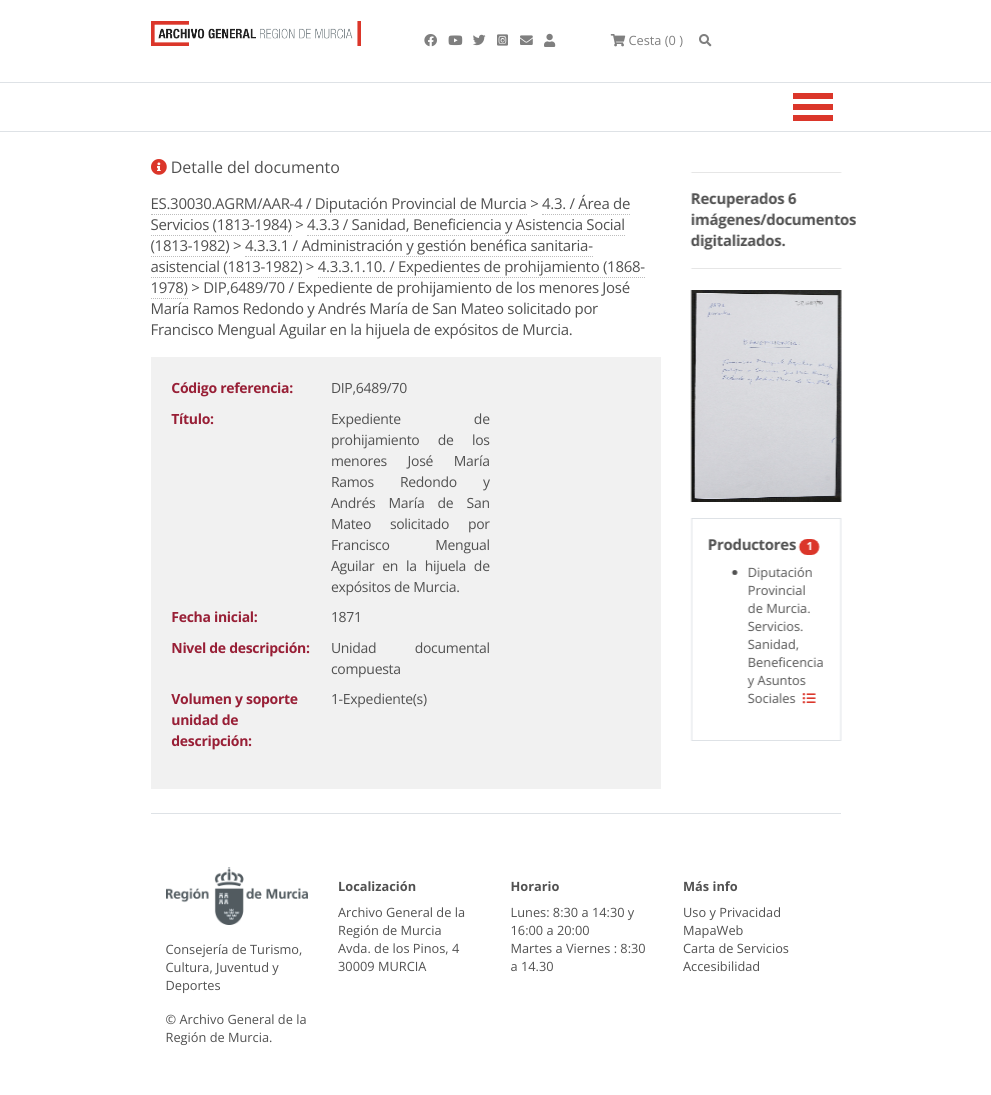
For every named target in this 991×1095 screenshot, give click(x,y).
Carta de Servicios (736, 948)
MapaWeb (713, 930)
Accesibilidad (721, 966)
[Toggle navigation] (838, 107)
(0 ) (647, 40)
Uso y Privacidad (732, 912)
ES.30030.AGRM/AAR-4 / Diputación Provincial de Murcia (339, 204)
